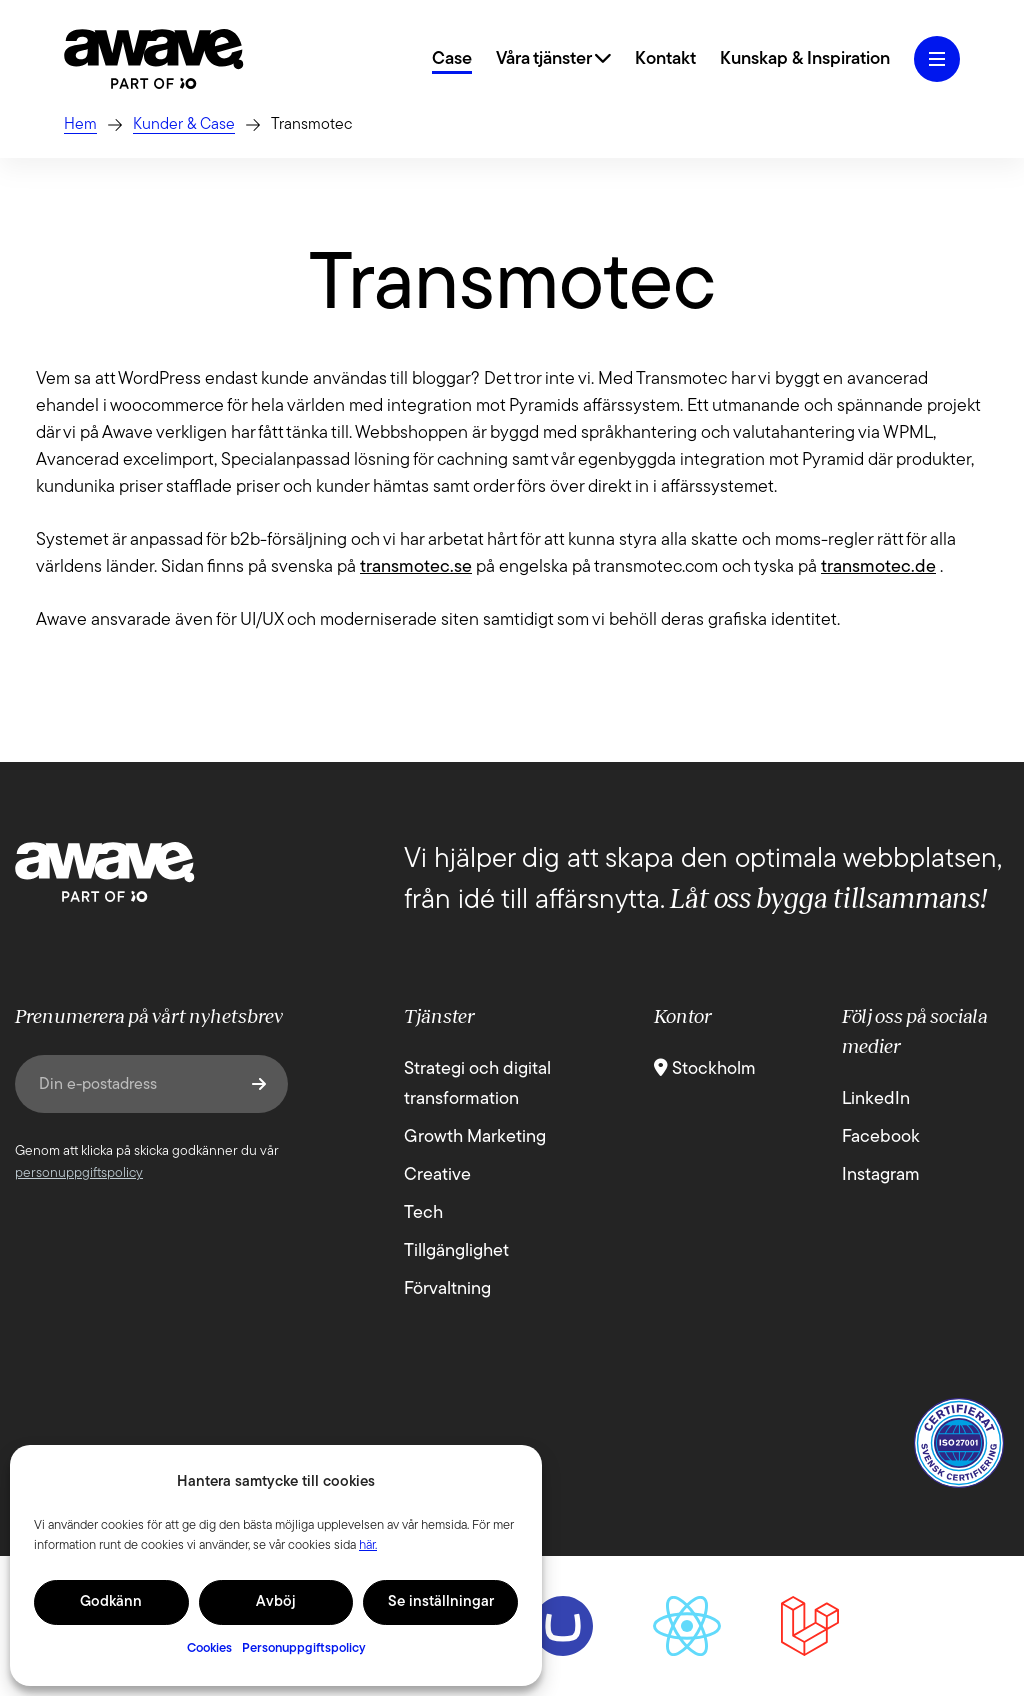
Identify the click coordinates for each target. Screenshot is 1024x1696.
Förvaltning (447, 1289)
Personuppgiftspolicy (304, 1648)
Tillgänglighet (456, 1251)
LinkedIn (876, 1099)
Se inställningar (441, 1602)
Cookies (209, 1648)
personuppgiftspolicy (79, 1173)
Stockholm (705, 1069)
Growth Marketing (475, 1137)
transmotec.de (878, 567)
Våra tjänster (553, 59)
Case (452, 59)
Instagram (881, 1175)
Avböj (276, 1602)
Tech (423, 1213)
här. (368, 1545)
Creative (437, 1175)
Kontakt (665, 59)
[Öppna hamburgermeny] (937, 59)
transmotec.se (416, 567)
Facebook (881, 1137)
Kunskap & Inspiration (805, 59)
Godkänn (111, 1602)
